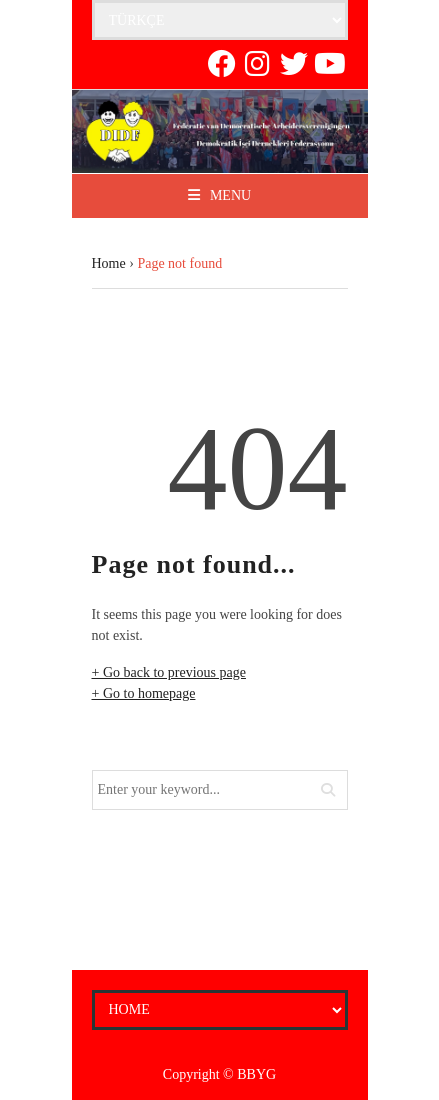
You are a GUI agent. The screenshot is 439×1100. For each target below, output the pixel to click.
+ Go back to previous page (169, 672)
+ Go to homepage (144, 693)
